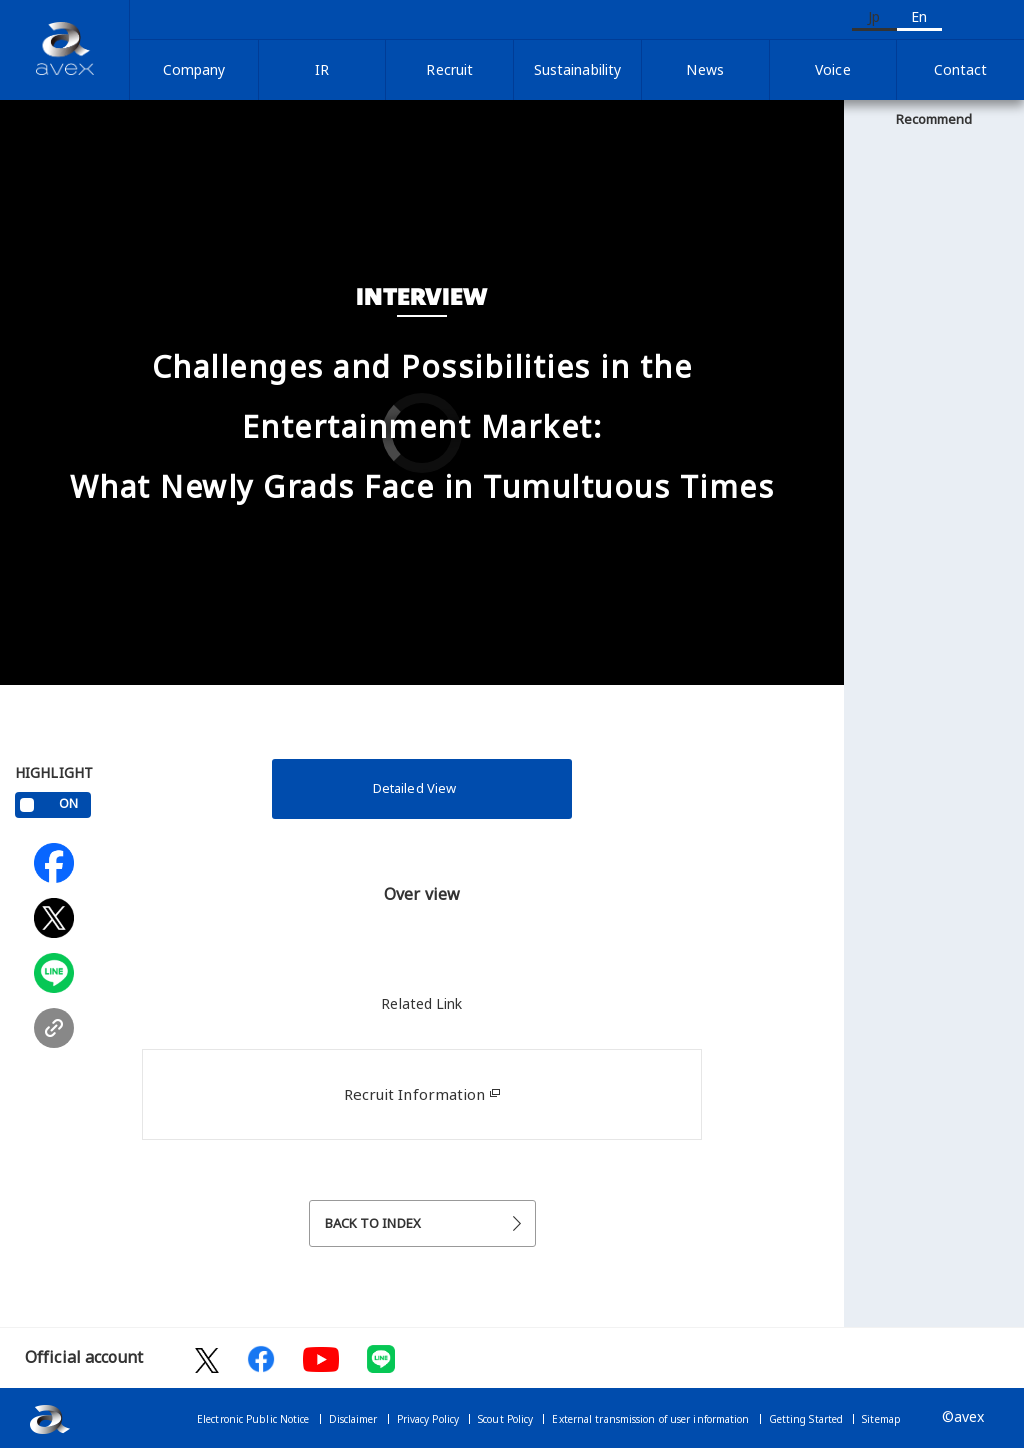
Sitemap (881, 1419)
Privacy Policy (428, 1419)
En (919, 16)
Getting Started (806, 1419)
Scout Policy (505, 1419)
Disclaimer (353, 1419)
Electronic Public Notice (253, 1419)
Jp (874, 16)
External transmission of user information (650, 1419)
